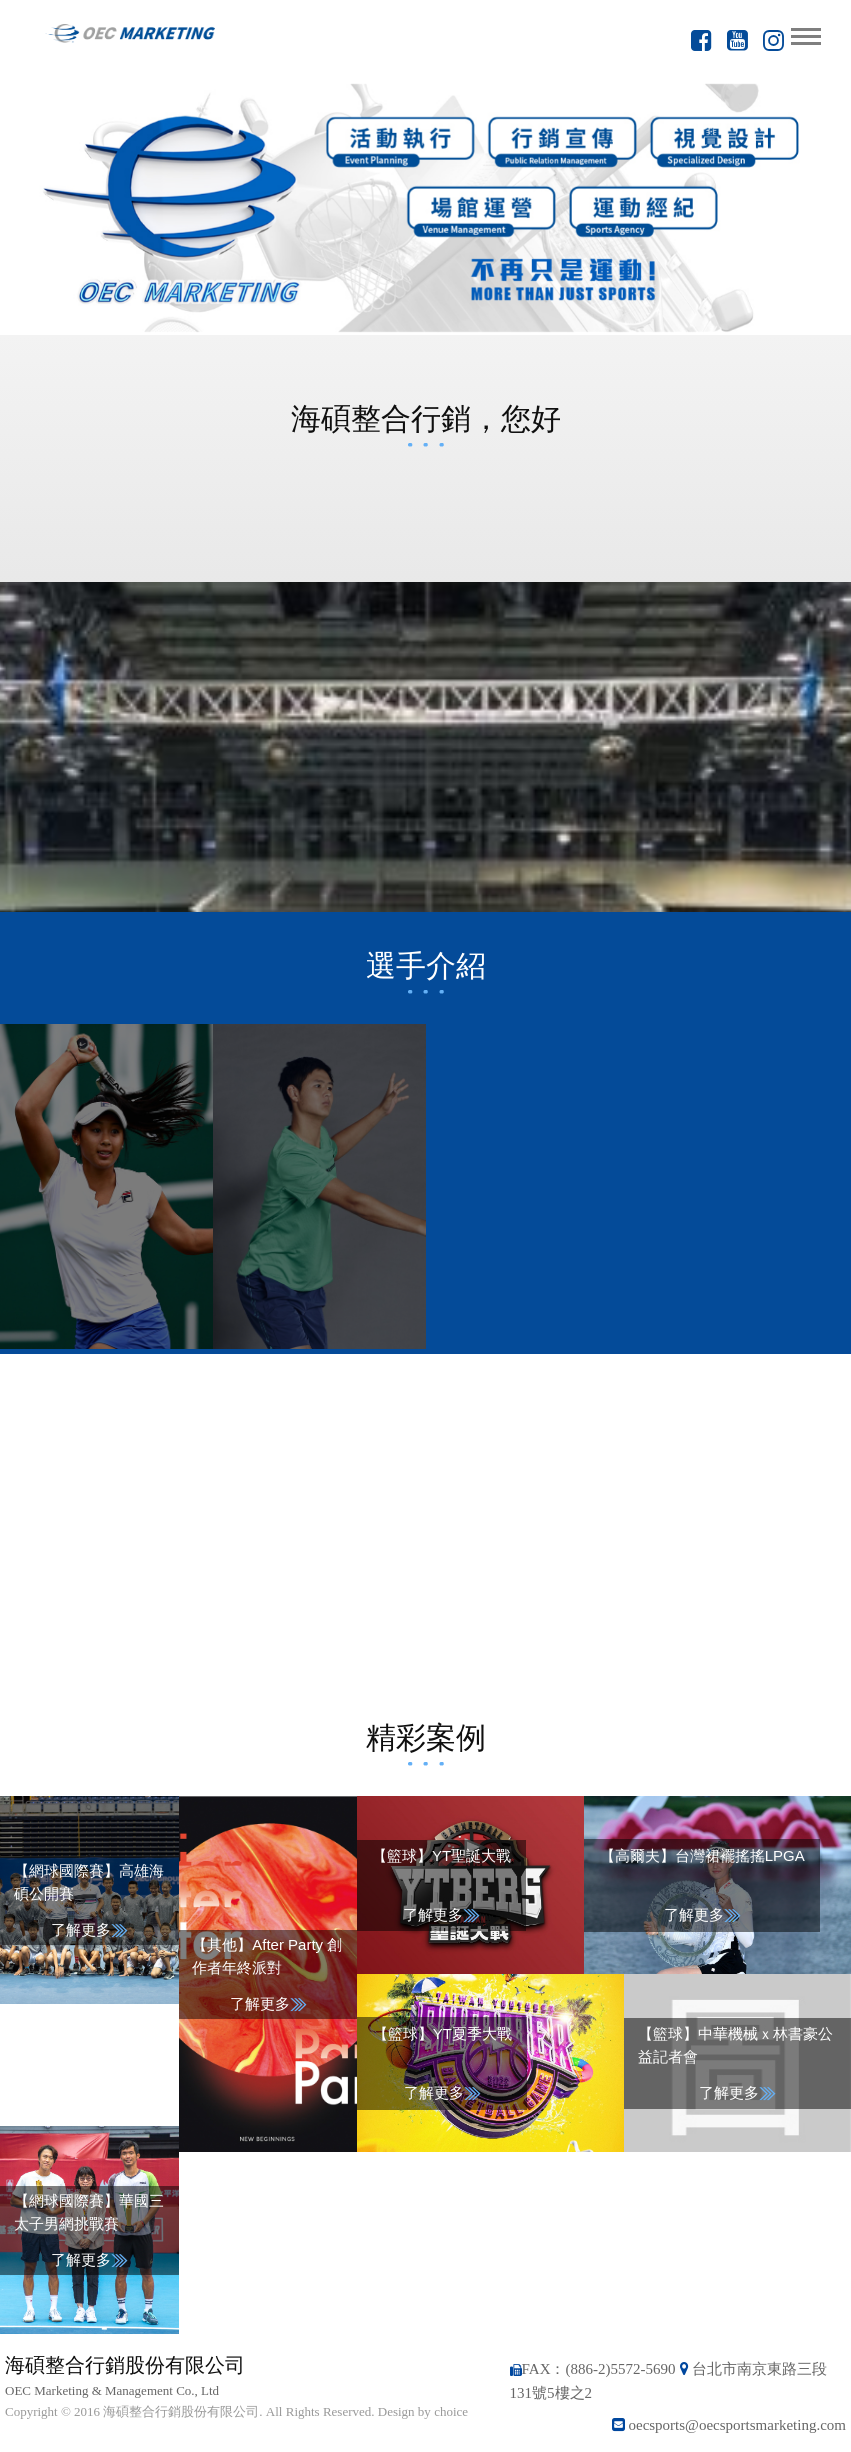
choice (451, 2411)
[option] (425, 207)
